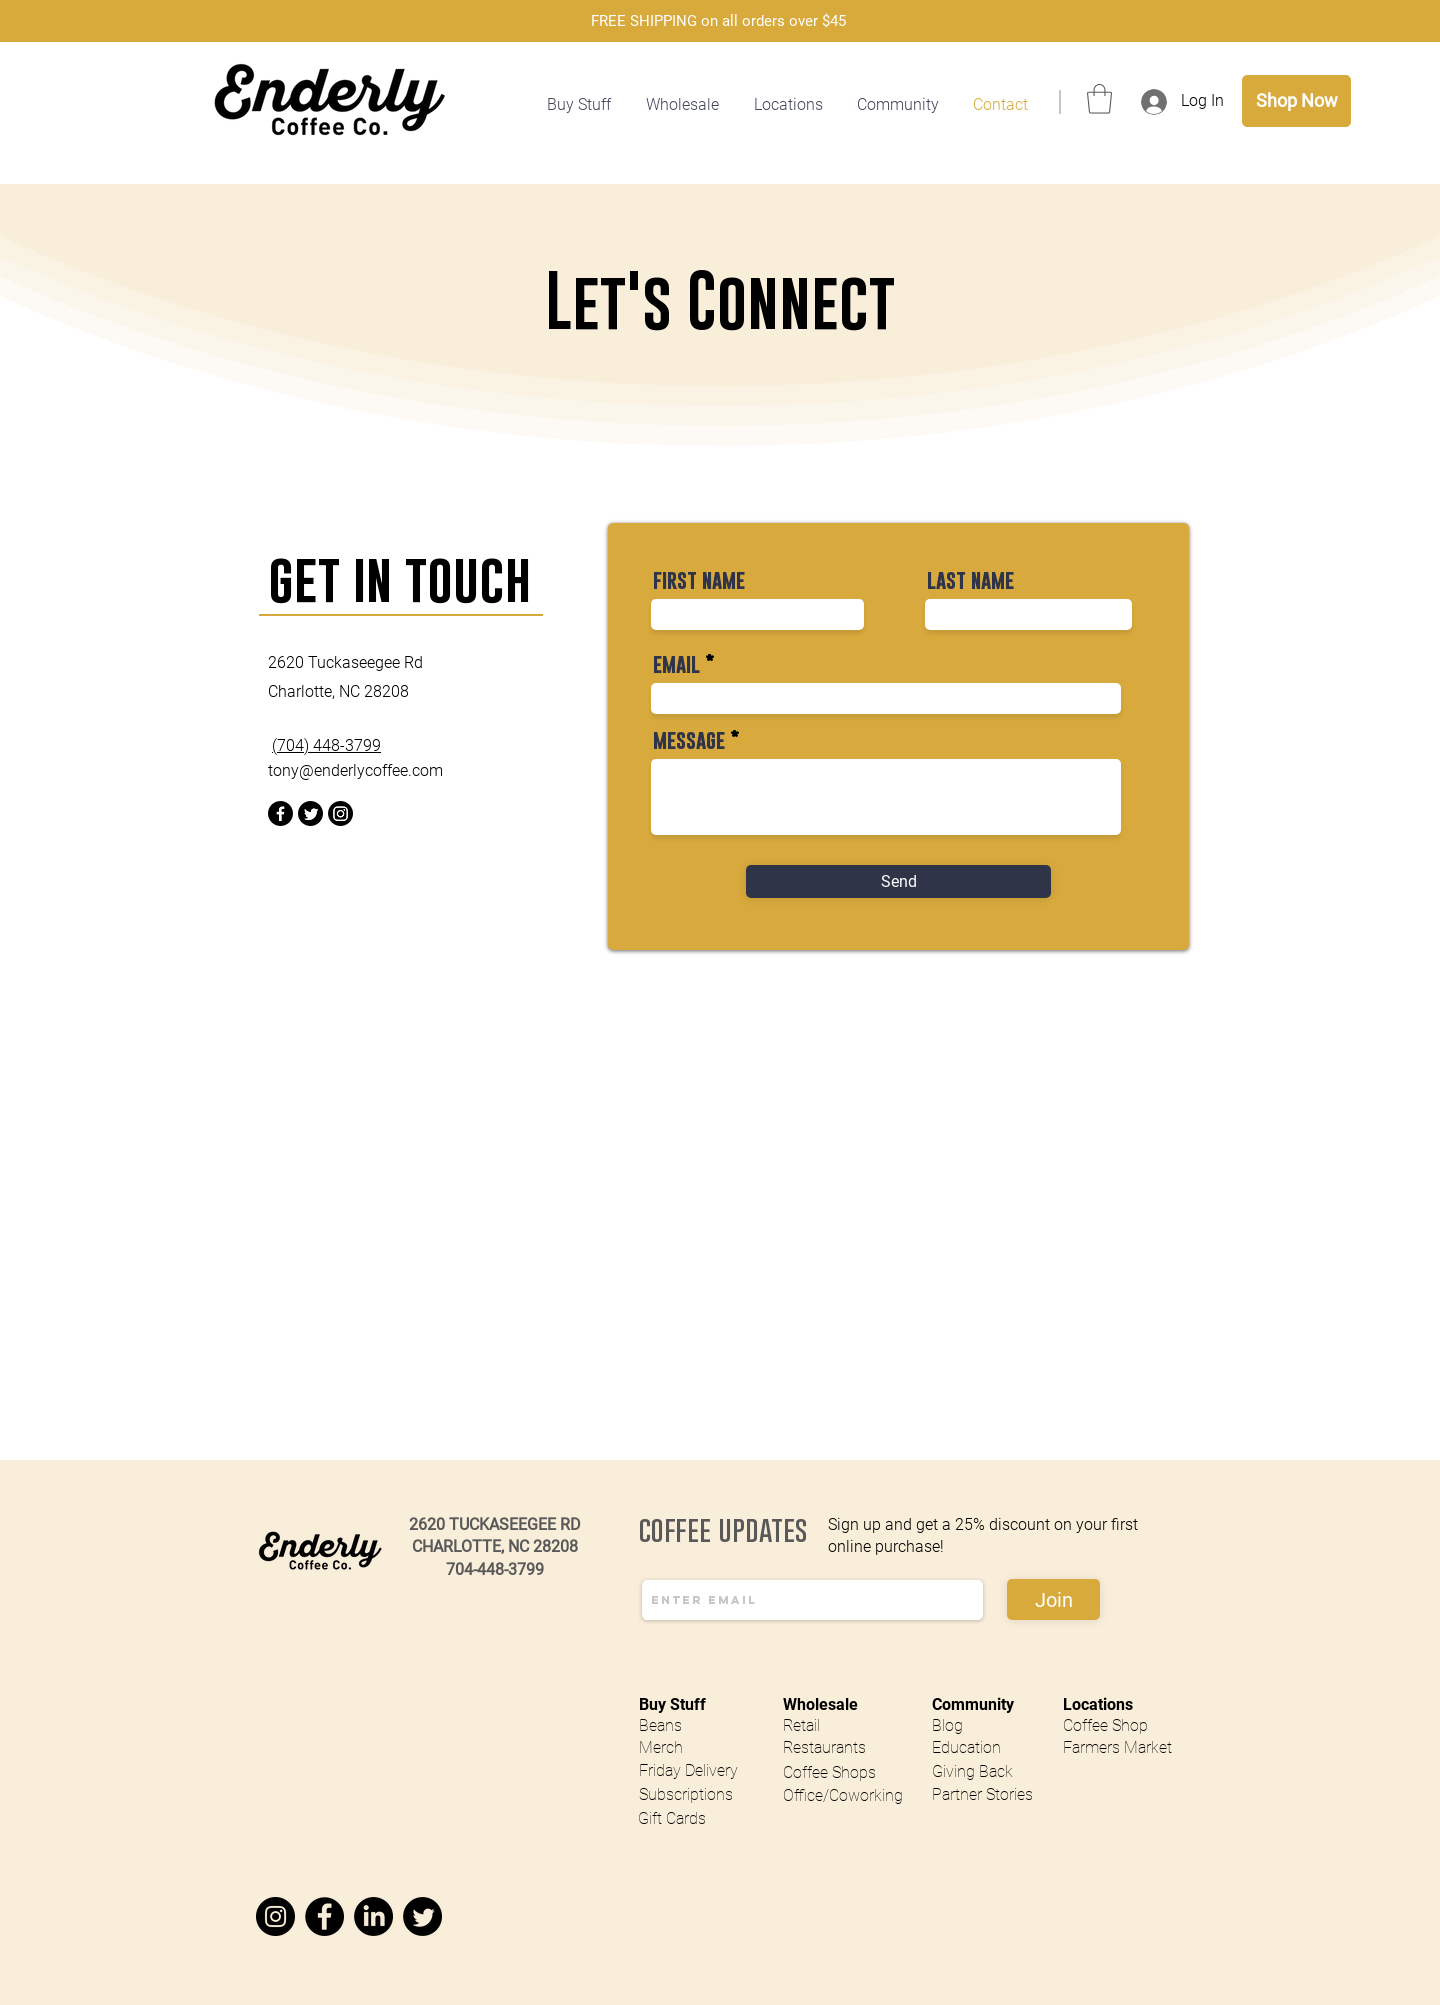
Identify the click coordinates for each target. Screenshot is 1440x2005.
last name (970, 580)
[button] (790, 104)
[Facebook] (280, 813)
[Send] (898, 881)
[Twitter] (310, 813)
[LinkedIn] (373, 1916)
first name (699, 580)
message (689, 740)
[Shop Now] (1296, 101)
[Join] (1053, 1599)
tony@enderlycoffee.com (355, 770)
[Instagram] (340, 813)
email (676, 664)
